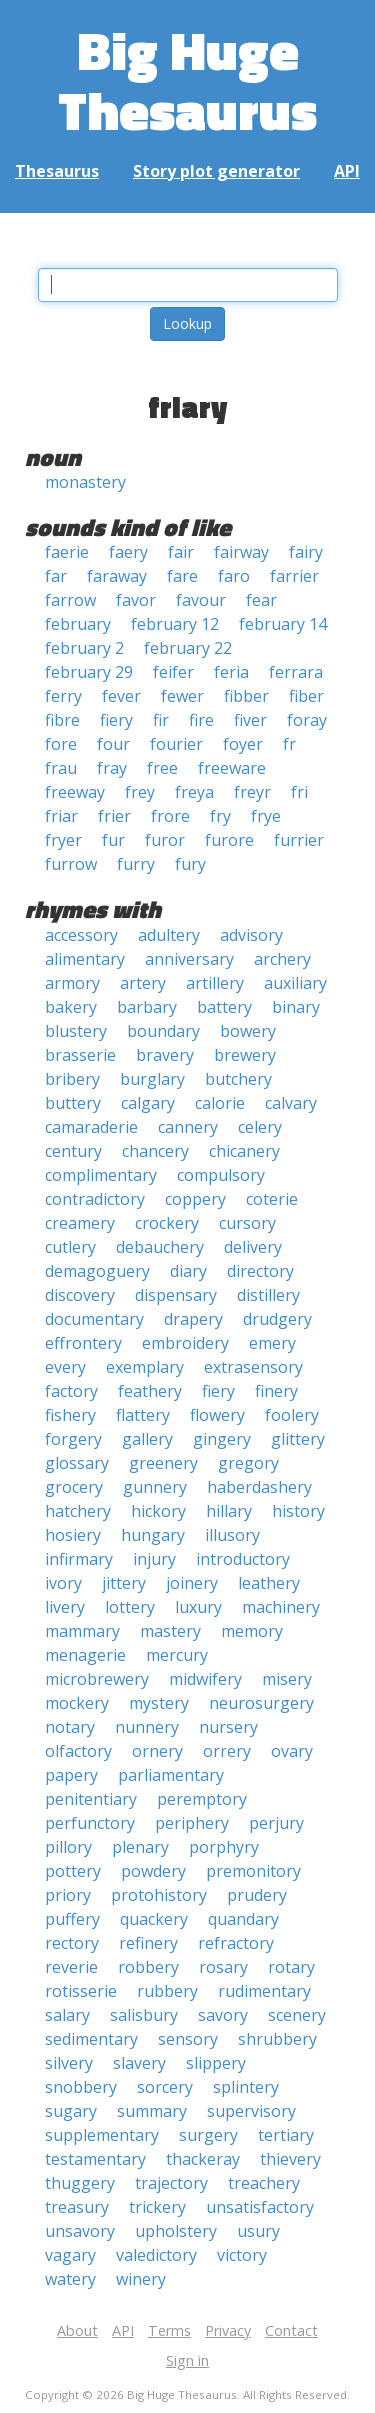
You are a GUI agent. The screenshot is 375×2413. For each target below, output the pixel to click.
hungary (153, 1535)
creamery (80, 1223)
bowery (248, 1031)
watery (70, 2279)
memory (252, 1631)
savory (223, 2015)
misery (287, 1679)
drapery (193, 1319)
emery (272, 1343)
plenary (140, 1847)
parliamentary (171, 1775)
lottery (130, 1607)
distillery (268, 1295)
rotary (291, 1967)
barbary (147, 1007)
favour (201, 600)
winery (141, 2279)
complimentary (101, 1175)
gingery (222, 1439)
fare (182, 576)
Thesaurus (57, 171)
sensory (188, 2039)
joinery (192, 1583)
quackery (154, 1919)
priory (68, 1895)
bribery (72, 1079)
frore (170, 816)
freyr (252, 792)
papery (71, 1775)
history (298, 1511)
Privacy (228, 2330)
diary (188, 1271)
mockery (77, 1703)
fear (261, 600)
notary (70, 1727)
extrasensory (253, 1367)
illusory (232, 1535)
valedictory (156, 2255)
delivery (253, 1247)
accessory (81, 935)
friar (61, 816)
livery (65, 1607)
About (77, 2330)
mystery (159, 1703)
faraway (117, 576)
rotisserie (81, 1991)
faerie (67, 552)
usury (258, 2231)
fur (113, 840)
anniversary (189, 959)
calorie (220, 1103)
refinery (148, 1943)
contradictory (95, 1199)
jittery (124, 1583)
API (347, 171)
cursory (247, 1223)
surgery (208, 2135)
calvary (291, 1103)
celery (260, 1127)
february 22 (188, 648)
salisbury (144, 2015)
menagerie (85, 1655)
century (73, 1151)
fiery (116, 720)
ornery (157, 1751)
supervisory (251, 2111)
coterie (272, 1199)
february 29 (89, 672)
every (65, 1367)
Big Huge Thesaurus (187, 79)
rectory (72, 1943)
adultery (169, 935)
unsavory (80, 2231)
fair (181, 552)
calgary (148, 1103)
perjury (276, 1823)
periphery (192, 1823)
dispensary (176, 1295)
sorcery (165, 2087)
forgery (73, 1439)
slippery (216, 2063)
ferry (63, 696)
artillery (215, 983)
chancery (155, 1151)
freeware (232, 768)
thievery (290, 2159)
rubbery (167, 1991)
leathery (269, 1583)
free (162, 768)
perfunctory (90, 1823)
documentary (94, 1319)
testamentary (95, 2159)
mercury (177, 1655)
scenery (297, 2015)
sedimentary (91, 2039)
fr (289, 744)
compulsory (221, 1175)
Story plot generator (216, 171)
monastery (85, 482)
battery (224, 1007)
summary (152, 2111)
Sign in (187, 2360)
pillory (68, 1847)
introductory (243, 1559)
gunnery (155, 1487)
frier (114, 816)
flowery (217, 1415)
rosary (223, 1967)
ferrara (296, 672)
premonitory (253, 1871)
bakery (71, 1007)
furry (136, 864)
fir (161, 720)
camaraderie (91, 1127)
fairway (241, 552)
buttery (73, 1103)
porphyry (224, 1847)
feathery (150, 1391)
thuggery (80, 2183)
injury (154, 1559)
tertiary (286, 2135)
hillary (229, 1511)
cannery (188, 1127)
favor (136, 600)
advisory (251, 935)
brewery (245, 1055)
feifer (173, 672)
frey (140, 792)
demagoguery (97, 1271)
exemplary (145, 1367)
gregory (248, 1463)
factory (71, 1391)
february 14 (283, 624)
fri (299, 792)
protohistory (159, 1895)
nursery (228, 1727)
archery (282, 959)
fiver (250, 720)
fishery (70, 1415)
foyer (243, 744)
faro (234, 576)
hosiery (73, 1535)
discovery (80, 1295)
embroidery (185, 1343)
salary (67, 2015)
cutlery (70, 1247)
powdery (153, 1871)
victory (242, 2255)
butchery (238, 1079)
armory (72, 983)
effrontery (83, 1343)
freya (194, 792)
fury (190, 864)
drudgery (277, 1319)
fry (220, 816)
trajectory (171, 2183)
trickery (157, 2207)
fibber (246, 696)
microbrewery (97, 1679)
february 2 (84, 648)
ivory (63, 1583)
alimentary (85, 959)
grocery (74, 1487)
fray (112, 768)
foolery (292, 1415)
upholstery (176, 2231)
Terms (169, 2330)
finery (276, 1391)
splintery (246, 2087)
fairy (306, 552)
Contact (291, 2330)
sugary (71, 2111)
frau (61, 768)
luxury (198, 1607)
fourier (176, 744)
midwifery (205, 1679)
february (78, 624)
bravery (165, 1055)
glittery (298, 1439)
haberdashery (259, 1487)
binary (296, 1007)
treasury (77, 2207)
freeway (75, 792)
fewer (182, 696)
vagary (70, 2255)
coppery (195, 1199)
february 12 (175, 624)
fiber (306, 696)
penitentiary (91, 1799)
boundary (163, 1031)
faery (128, 552)
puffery (72, 1919)
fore (61, 744)
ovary (292, 1751)
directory (260, 1271)
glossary (77, 1463)
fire (201, 720)
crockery (167, 1223)
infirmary (79, 1559)
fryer (63, 840)
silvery (69, 2063)
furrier (299, 840)
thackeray (203, 2159)
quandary (243, 1919)
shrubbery (277, 2039)
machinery (281, 1607)
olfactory (78, 1751)
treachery (264, 2183)
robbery (148, 1967)
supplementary (102, 2135)
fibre (62, 720)
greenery (163, 1463)
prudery (257, 1895)
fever (121, 696)
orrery (227, 1751)
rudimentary (264, 1991)
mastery (170, 1631)
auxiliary (295, 983)
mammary (82, 1631)
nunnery (147, 1727)
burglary (152, 1079)
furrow (71, 864)
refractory (236, 1943)
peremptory (202, 1799)
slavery (139, 2063)
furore (229, 840)
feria (231, 672)
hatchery (78, 1511)
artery (143, 983)
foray (307, 720)
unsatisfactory (260, 2207)
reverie (71, 1967)
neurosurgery (261, 1703)
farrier (294, 576)
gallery (147, 1439)
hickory (158, 1511)
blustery (76, 1031)
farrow (70, 600)
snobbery (81, 2087)
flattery (143, 1415)
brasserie (80, 1055)
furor (165, 840)
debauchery (160, 1247)
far (56, 576)
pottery (73, 1871)
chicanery (244, 1151)
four (113, 744)
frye (266, 816)
